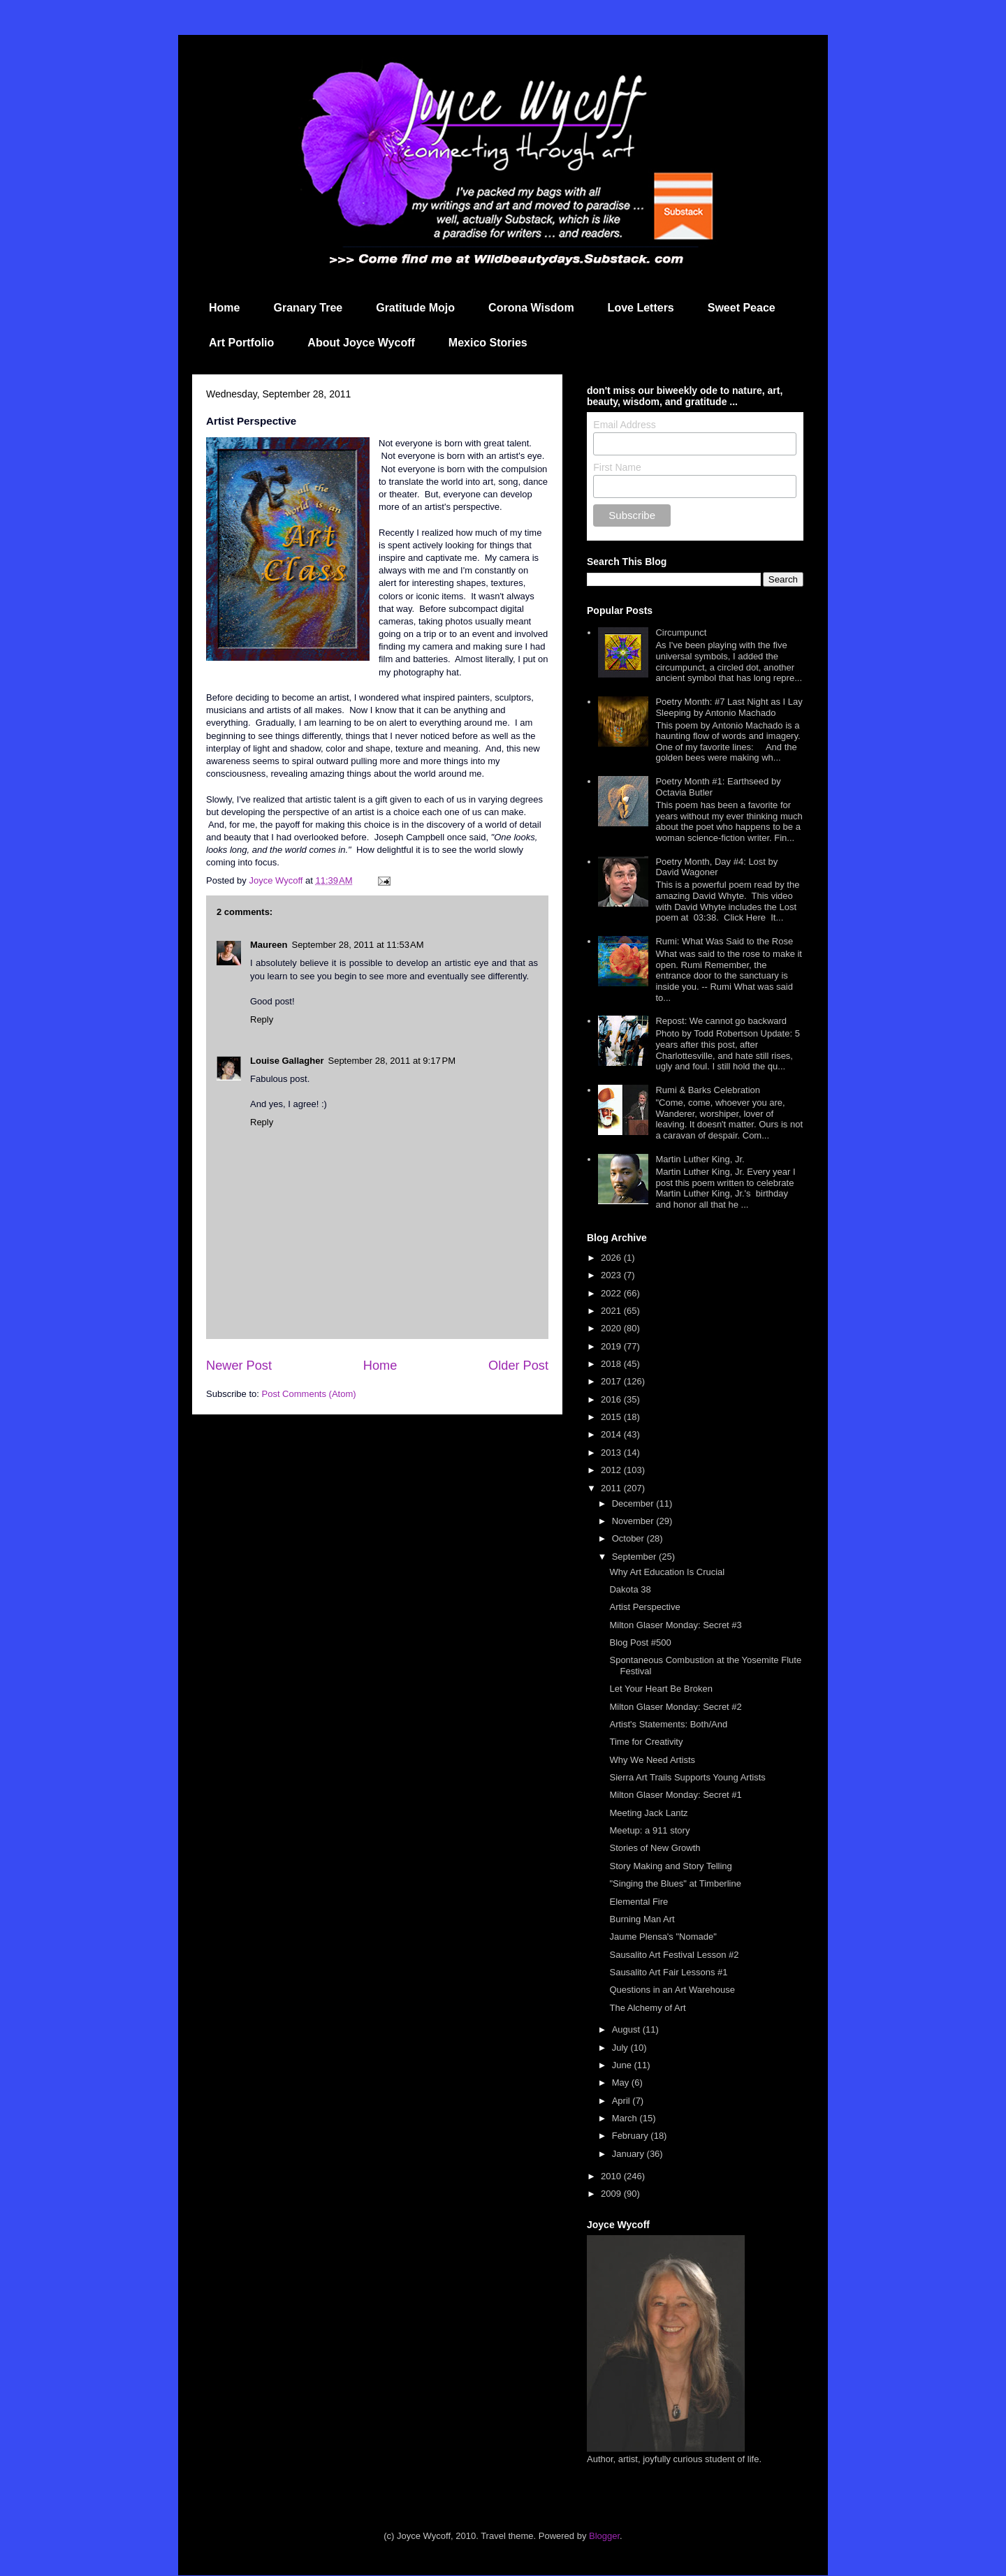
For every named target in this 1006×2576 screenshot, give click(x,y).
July (621, 2047)
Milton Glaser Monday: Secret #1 (675, 1795)
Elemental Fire (638, 1901)
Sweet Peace (741, 308)
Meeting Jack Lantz (648, 1813)
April (622, 2100)
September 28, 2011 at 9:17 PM (391, 1060)
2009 (612, 2193)
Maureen (268, 944)
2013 (612, 1452)
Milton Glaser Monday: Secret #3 (675, 1625)
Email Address (624, 424)
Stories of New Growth (654, 1848)
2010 (612, 2176)
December (634, 1503)
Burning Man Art (641, 1919)
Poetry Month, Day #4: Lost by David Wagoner (716, 867)
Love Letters (641, 308)
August (627, 2029)
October (629, 1538)
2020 (612, 1328)
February (631, 2135)
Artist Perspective (644, 1607)
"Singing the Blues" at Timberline (675, 1883)
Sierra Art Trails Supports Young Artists (687, 1777)
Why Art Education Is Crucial (666, 1572)
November (634, 1521)
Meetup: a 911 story (649, 1830)
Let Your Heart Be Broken (660, 1688)
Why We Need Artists (652, 1760)
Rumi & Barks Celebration (707, 1090)
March (626, 2118)
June (623, 2065)
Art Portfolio (241, 343)
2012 (612, 1470)
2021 (612, 1310)
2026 (612, 1257)
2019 (612, 1346)
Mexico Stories (488, 343)
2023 (612, 1275)
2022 (612, 1293)
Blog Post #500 (640, 1642)
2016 (612, 1399)
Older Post (518, 1366)
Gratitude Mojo (415, 308)
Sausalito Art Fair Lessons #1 (668, 1972)
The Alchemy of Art (647, 2008)
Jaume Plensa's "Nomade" (662, 1936)
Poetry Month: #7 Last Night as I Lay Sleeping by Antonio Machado (728, 707)
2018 (612, 1364)
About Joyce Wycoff (361, 343)
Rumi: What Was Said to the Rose (724, 941)
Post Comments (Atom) (309, 1394)
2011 (612, 1488)
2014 (612, 1434)
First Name (617, 467)
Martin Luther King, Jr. (699, 1159)
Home (224, 308)
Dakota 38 (629, 1589)
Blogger (604, 2536)
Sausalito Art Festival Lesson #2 (673, 1954)
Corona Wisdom (531, 308)
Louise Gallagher (286, 1060)
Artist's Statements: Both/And (668, 1724)
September (635, 1556)
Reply (261, 1019)
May (622, 2082)
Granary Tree (307, 308)
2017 (612, 1381)
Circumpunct (680, 632)
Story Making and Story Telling (670, 1866)
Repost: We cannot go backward (721, 1021)
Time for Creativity (646, 1741)
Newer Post (239, 1366)
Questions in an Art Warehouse (671, 1989)
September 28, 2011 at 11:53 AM (357, 944)
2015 (612, 1417)
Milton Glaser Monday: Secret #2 (675, 1707)
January (629, 2154)
